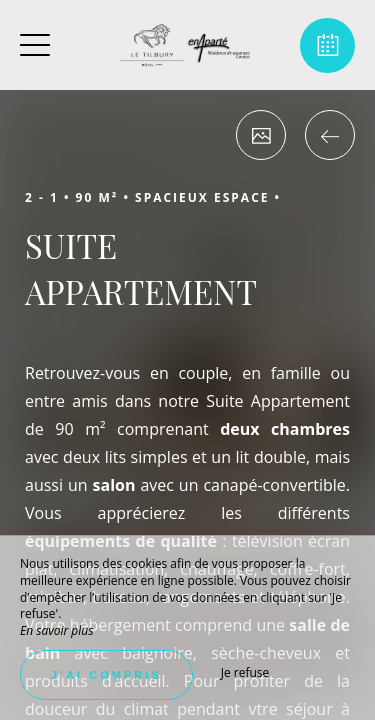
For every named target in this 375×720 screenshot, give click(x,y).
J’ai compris (106, 675)
